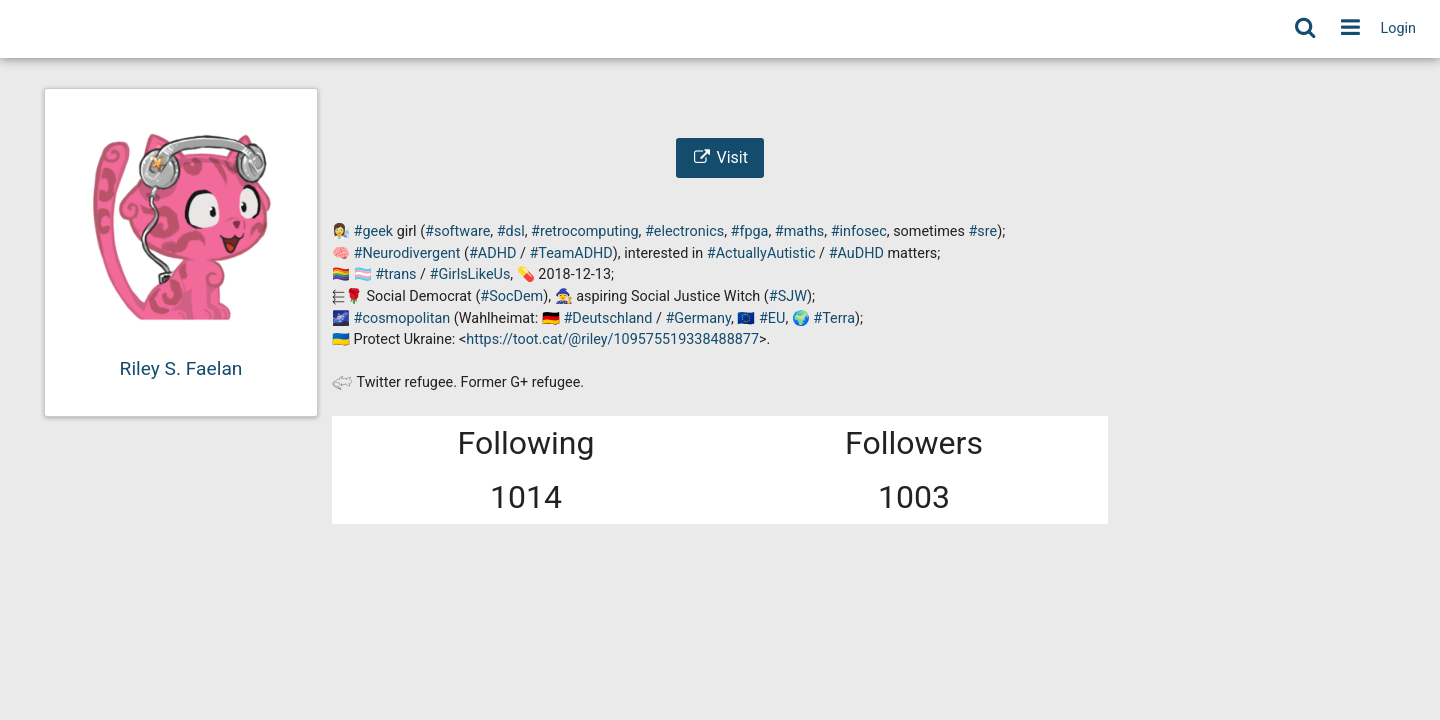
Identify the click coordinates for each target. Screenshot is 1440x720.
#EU (772, 318)
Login (1399, 28)
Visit (720, 157)
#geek (374, 231)
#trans (395, 274)
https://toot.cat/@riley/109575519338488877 (612, 339)
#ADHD (492, 253)
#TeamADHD (570, 253)
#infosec (859, 231)
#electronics (684, 231)
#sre (983, 231)
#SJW (788, 296)
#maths (799, 231)
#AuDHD (856, 253)
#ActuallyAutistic (761, 253)
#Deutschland (607, 318)
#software (457, 231)
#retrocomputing (585, 231)
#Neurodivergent (407, 253)
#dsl (511, 231)
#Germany (698, 318)
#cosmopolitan (402, 318)
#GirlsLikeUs (470, 274)
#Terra (834, 318)
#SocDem (511, 296)
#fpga (750, 231)
